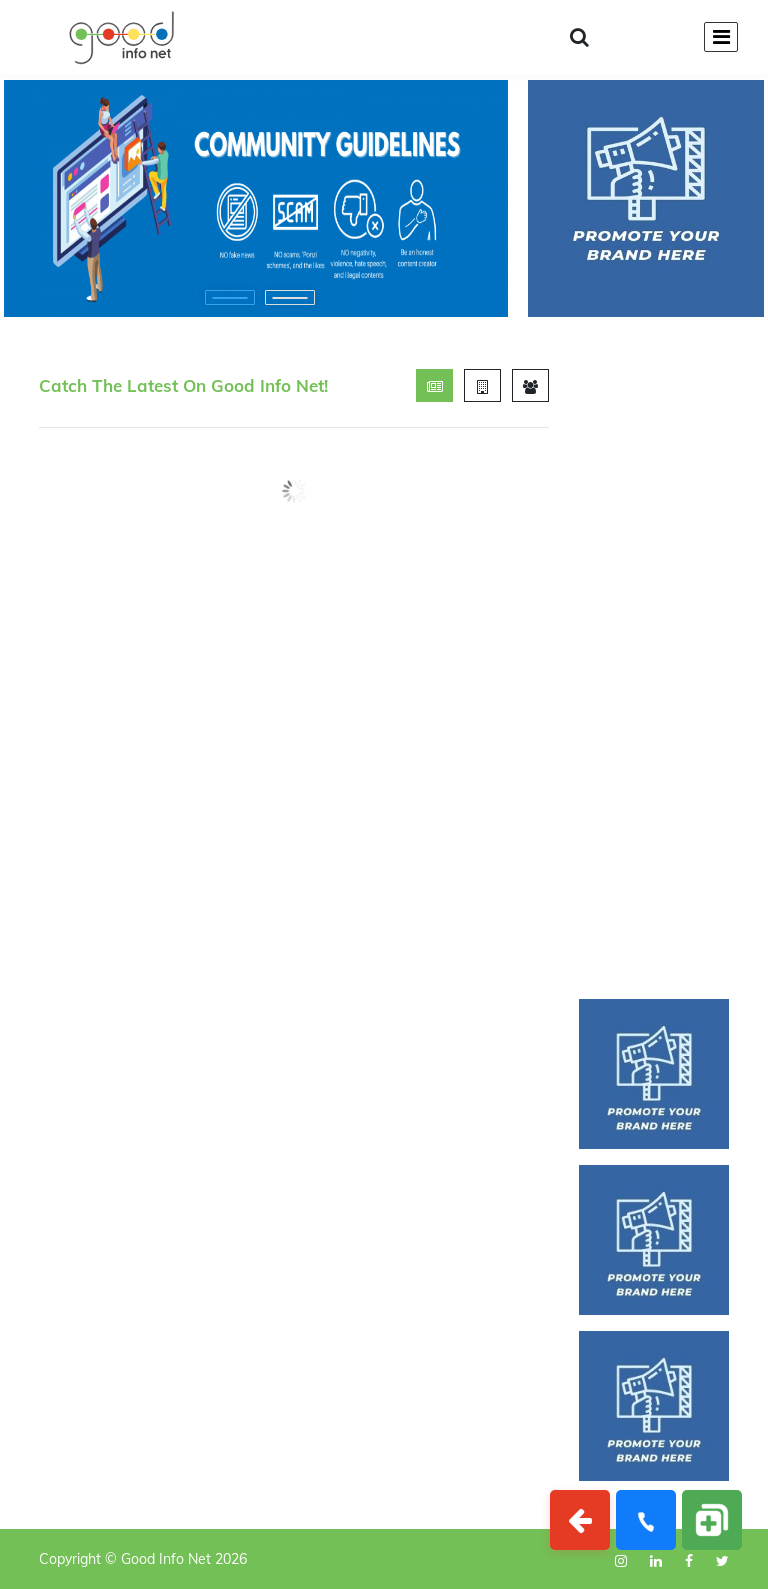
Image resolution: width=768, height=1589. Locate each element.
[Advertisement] (654, 669)
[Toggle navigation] (721, 37)
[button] (230, 297)
